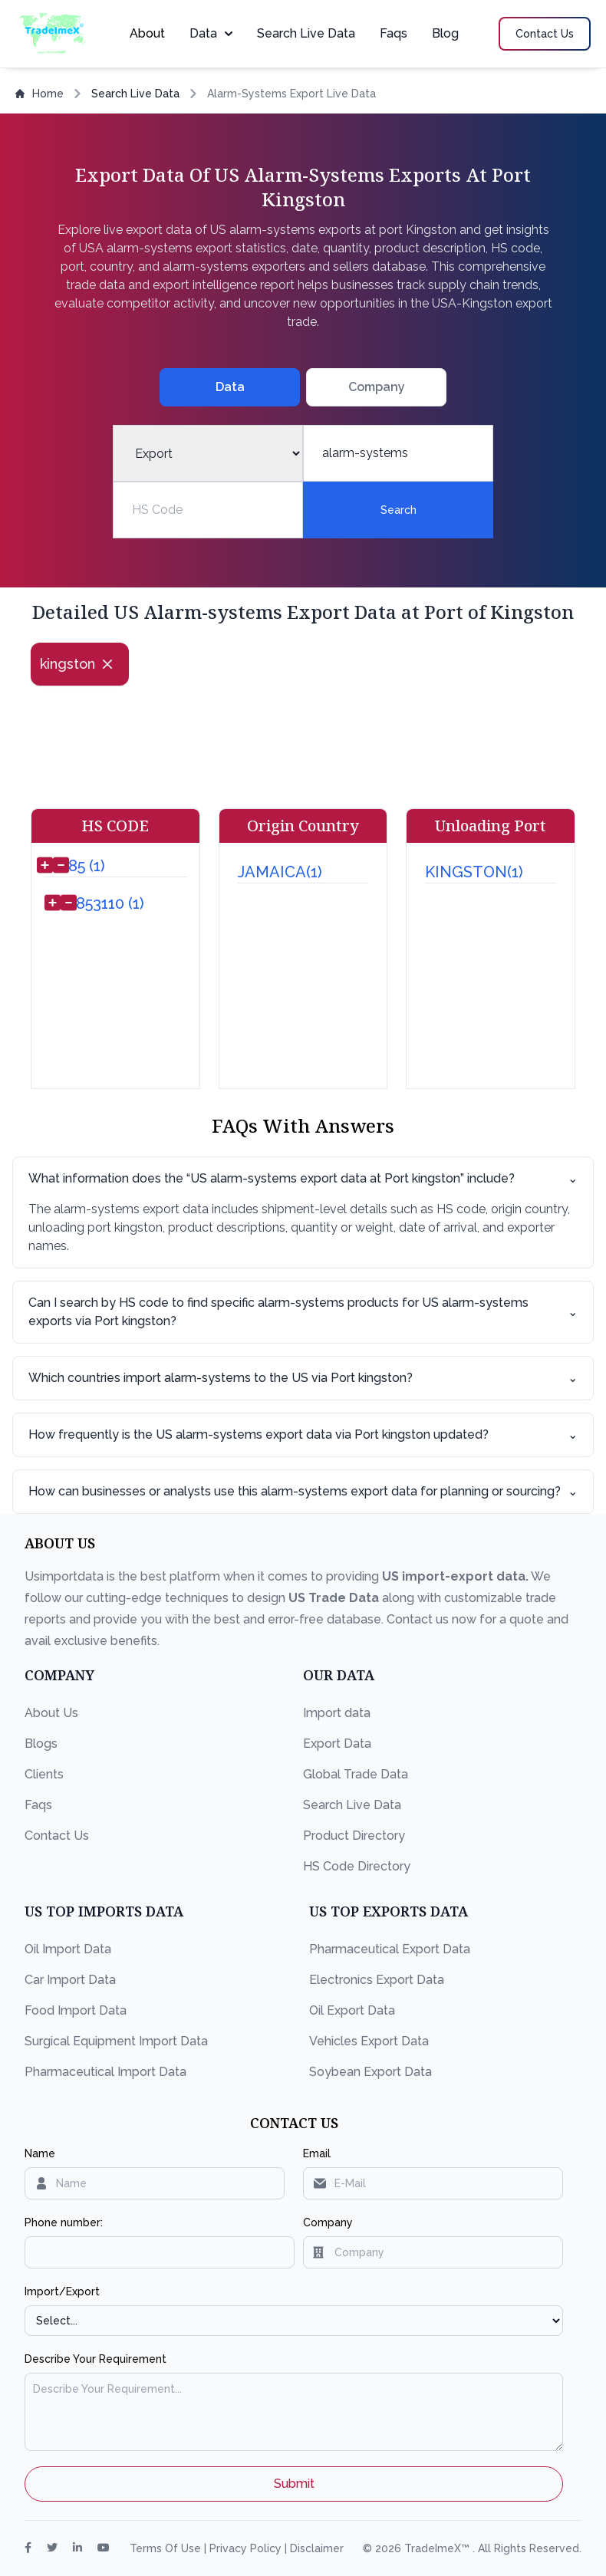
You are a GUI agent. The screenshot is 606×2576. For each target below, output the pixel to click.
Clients (44, 1774)
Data (210, 33)
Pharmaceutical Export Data (389, 1949)
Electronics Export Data (376, 1979)
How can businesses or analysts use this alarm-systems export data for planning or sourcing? (303, 1491)
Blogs (41, 1743)
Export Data (337, 1743)
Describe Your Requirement (95, 2359)
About (147, 33)
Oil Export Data (352, 2010)
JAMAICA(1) (280, 872)
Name (40, 2153)
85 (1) (86, 866)
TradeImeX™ (438, 2548)
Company (328, 2222)
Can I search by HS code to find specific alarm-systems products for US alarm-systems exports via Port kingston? (303, 1311)
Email (317, 2153)
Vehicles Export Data (369, 2041)
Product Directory (354, 1835)
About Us (51, 1713)
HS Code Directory (356, 1866)
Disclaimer (317, 2548)
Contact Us (57, 1835)
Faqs (393, 33)
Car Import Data (70, 1979)
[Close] (107, 664)
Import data (337, 1713)
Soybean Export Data (370, 2071)
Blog (445, 33)
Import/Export (62, 2291)
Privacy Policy (247, 2548)
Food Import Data (76, 2010)
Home (39, 93)
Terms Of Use (167, 2548)
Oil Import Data (68, 1949)
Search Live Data (306, 33)
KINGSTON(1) (474, 872)
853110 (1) (110, 903)
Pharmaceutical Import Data (105, 2071)
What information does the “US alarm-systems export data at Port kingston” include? (303, 1179)
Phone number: (64, 2222)
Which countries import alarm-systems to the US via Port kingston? (303, 1378)
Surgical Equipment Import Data (116, 2041)
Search (398, 510)
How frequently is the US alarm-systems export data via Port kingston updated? (303, 1435)
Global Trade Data (355, 1774)
